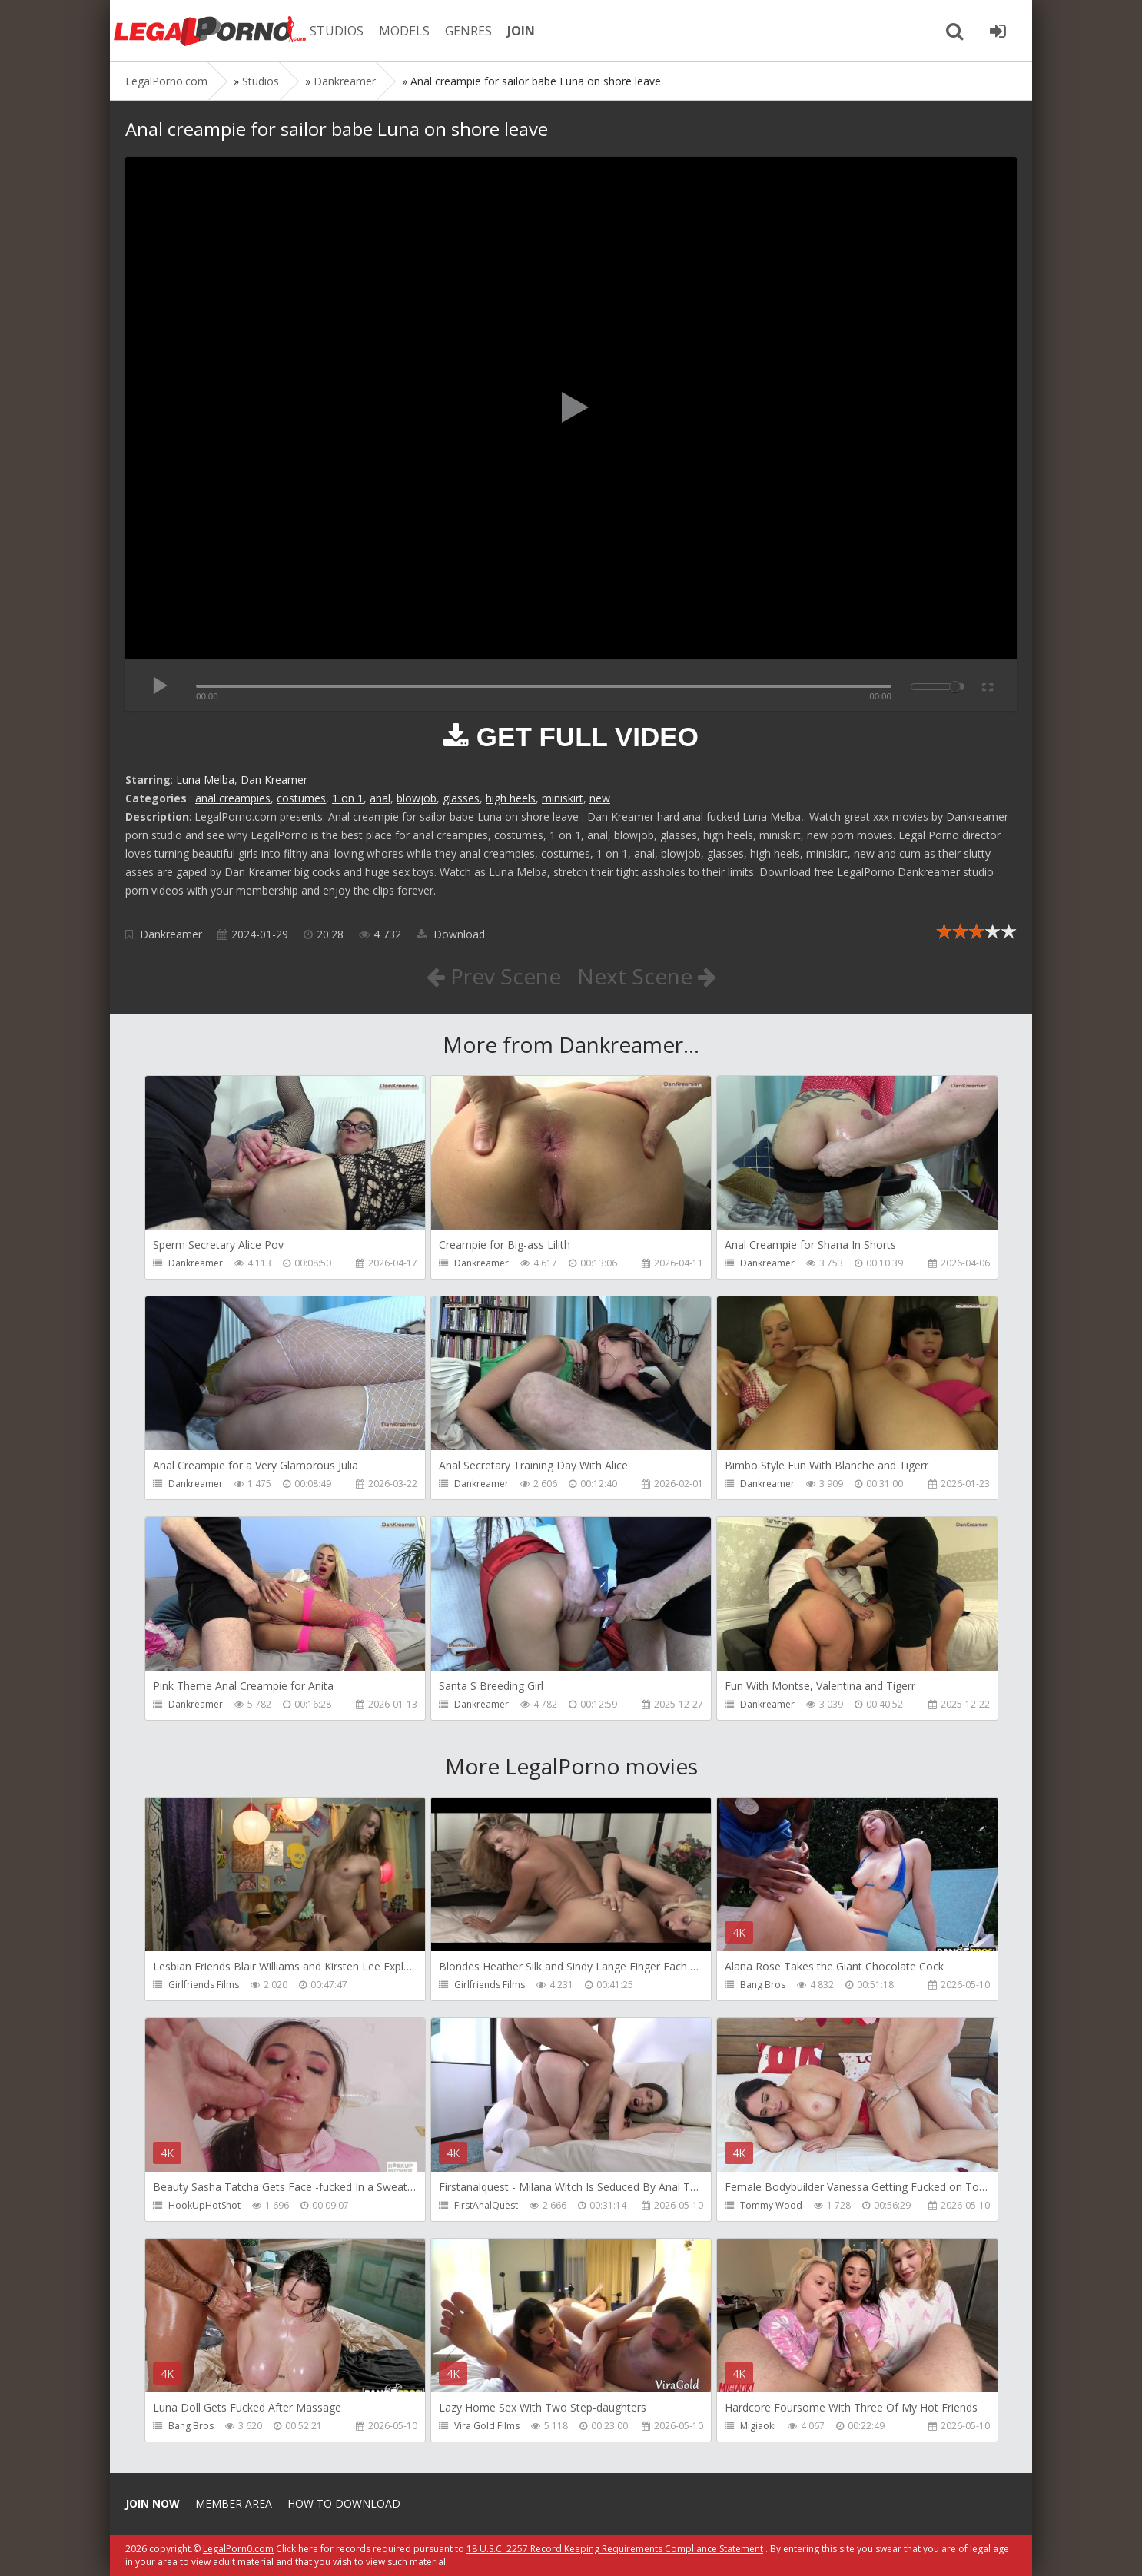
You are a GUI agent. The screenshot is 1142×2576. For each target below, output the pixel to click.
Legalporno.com (210, 30)
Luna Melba (205, 779)
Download (451, 934)
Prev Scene (494, 976)
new (599, 798)
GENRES (468, 30)
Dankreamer (171, 934)
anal (380, 798)
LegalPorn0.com (238, 2548)
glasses (461, 798)
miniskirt (562, 798)
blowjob (417, 798)
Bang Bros (762, 1984)
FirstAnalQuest (486, 2205)
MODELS (404, 30)
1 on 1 (348, 798)
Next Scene (646, 976)
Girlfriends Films (203, 1984)
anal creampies (233, 798)
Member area (233, 2503)
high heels (511, 798)
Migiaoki (758, 2425)
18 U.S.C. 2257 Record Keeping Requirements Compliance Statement (614, 2548)
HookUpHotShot (204, 2205)
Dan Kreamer (274, 779)
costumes (301, 798)
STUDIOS (337, 30)
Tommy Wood (771, 2205)
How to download (343, 2503)
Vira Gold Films (487, 2425)
